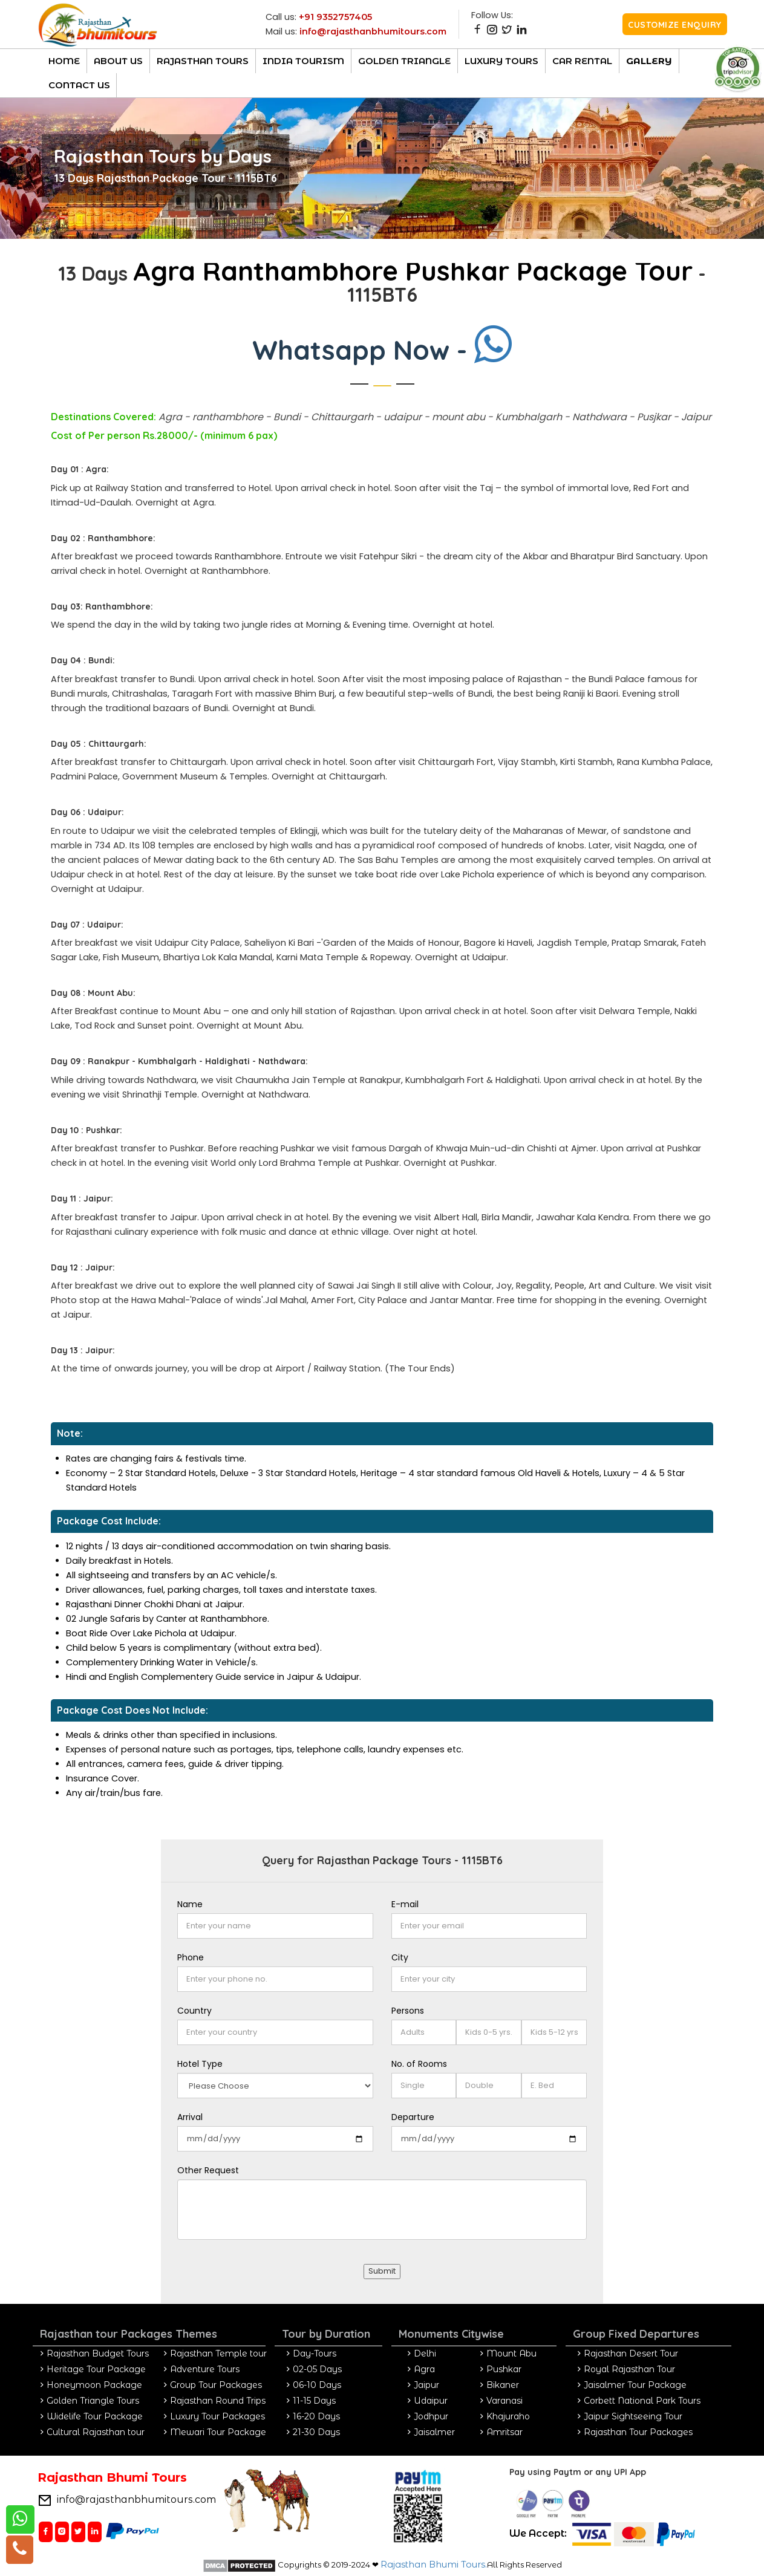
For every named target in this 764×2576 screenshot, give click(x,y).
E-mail (405, 1904)
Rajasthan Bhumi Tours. (433, 2564)
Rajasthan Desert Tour (631, 2353)
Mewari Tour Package (218, 2432)
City (399, 1957)
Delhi (425, 2353)
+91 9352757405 (335, 16)
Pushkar (503, 2369)
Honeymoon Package (94, 2384)
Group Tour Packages (216, 2384)
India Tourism (303, 61)
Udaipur (431, 2400)
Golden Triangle (404, 61)
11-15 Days (314, 2400)
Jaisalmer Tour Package (635, 2384)
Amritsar (504, 2432)
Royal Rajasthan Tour (629, 2369)
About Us (118, 61)
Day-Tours (314, 2353)
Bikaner (502, 2384)
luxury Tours (501, 61)
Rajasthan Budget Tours (98, 2353)
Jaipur (426, 2384)
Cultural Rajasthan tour (96, 2432)
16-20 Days (316, 2416)
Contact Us (79, 85)
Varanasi (504, 2400)
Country (194, 2011)
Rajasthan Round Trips (218, 2400)
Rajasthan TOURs (203, 61)
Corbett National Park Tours (642, 2400)
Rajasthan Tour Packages (638, 2432)
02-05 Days (317, 2369)
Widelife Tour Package (95, 2416)
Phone (190, 1957)
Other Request (208, 2170)
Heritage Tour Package (96, 2369)
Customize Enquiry (675, 24)
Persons (407, 2011)
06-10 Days (317, 2384)
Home (64, 61)
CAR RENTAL (582, 61)
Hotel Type (200, 2064)
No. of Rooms (419, 2064)
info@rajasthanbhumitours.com (372, 31)
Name (190, 1904)
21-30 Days (316, 2432)
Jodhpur (431, 2416)
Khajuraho (508, 2416)
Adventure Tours (205, 2369)
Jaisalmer (434, 2432)
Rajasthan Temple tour (218, 2353)
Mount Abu (511, 2353)
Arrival (190, 2117)
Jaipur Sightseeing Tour (633, 2416)
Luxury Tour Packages (217, 2416)
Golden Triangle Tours (93, 2400)
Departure (412, 2117)
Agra (424, 2369)
